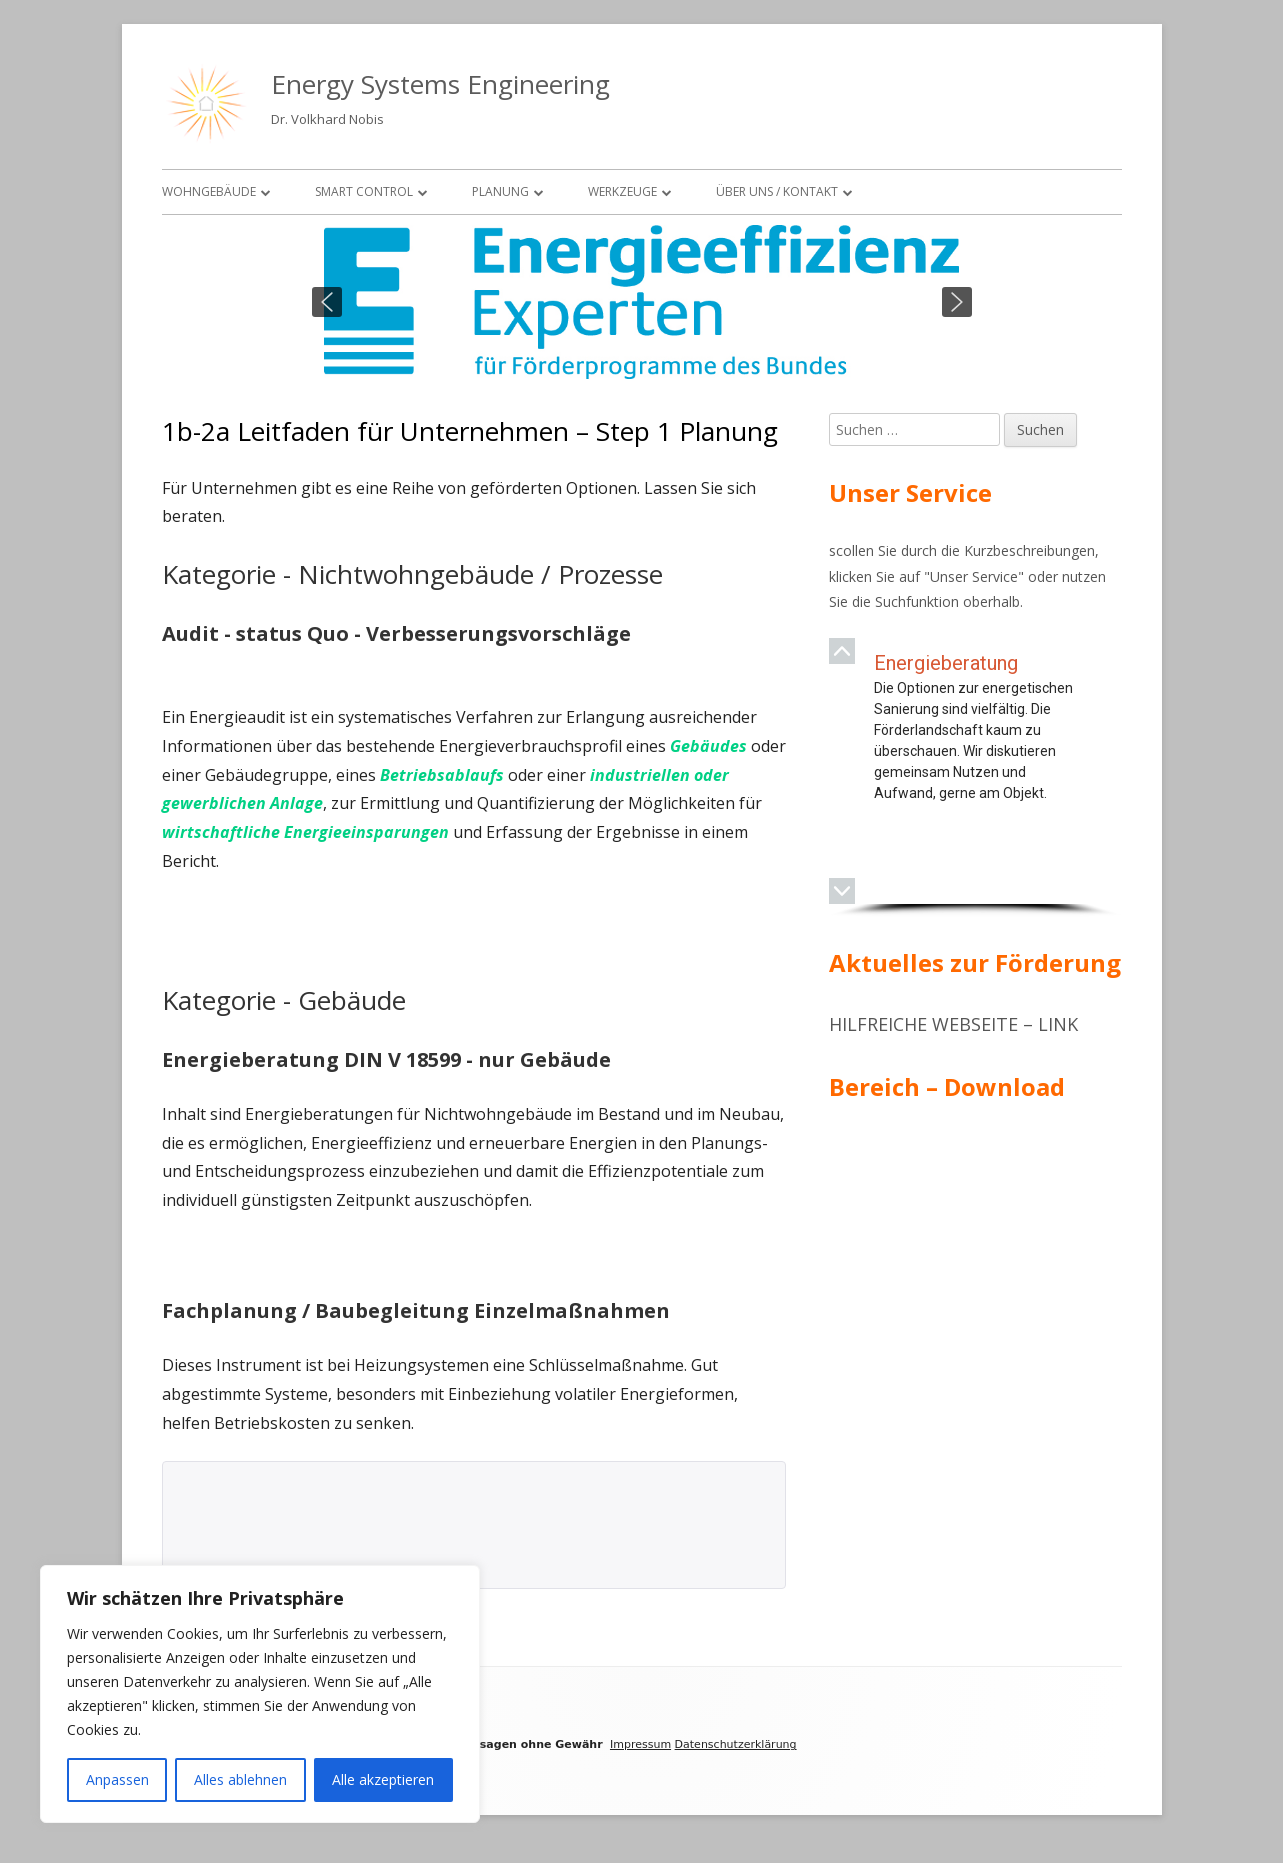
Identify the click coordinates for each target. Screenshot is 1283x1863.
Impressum (640, 1744)
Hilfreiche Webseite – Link (953, 1024)
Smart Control (364, 191)
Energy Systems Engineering (440, 84)
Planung (500, 191)
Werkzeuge (622, 191)
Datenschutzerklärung (736, 1744)
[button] (327, 302)
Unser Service (974, 576)
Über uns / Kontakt (777, 191)
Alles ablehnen (240, 1779)
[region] (642, 302)
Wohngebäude (209, 191)
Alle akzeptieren (383, 1779)
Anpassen (117, 1779)
